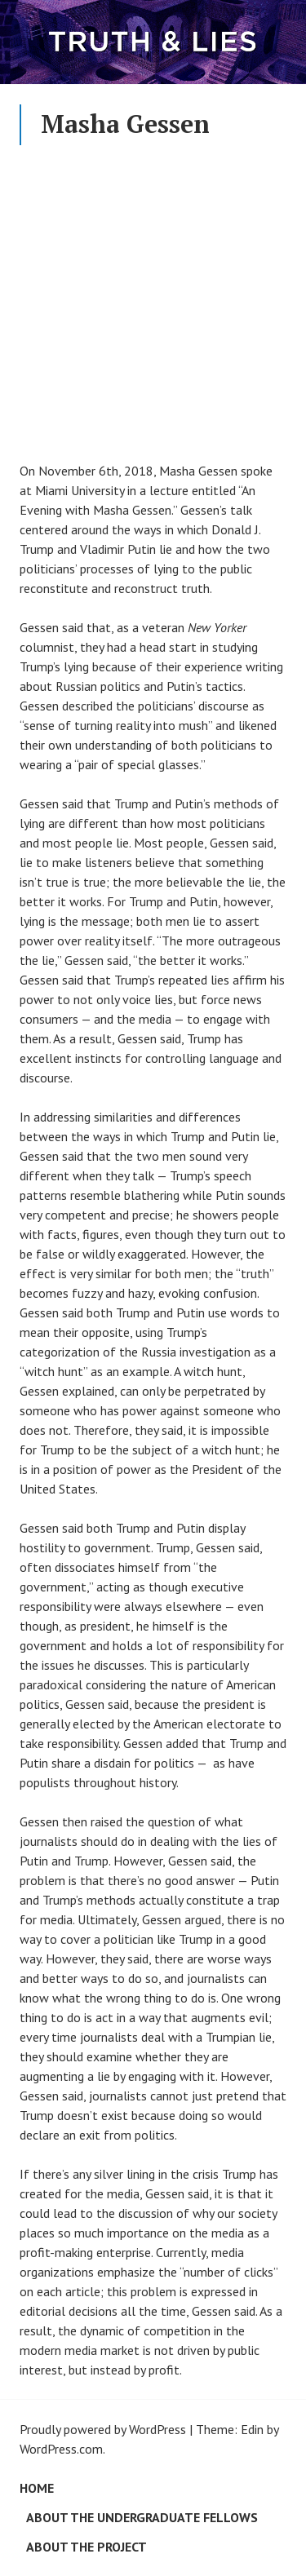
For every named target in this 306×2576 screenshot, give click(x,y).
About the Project (86, 2546)
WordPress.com (61, 2449)
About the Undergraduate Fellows (142, 2517)
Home (37, 2488)
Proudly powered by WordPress (103, 2429)
